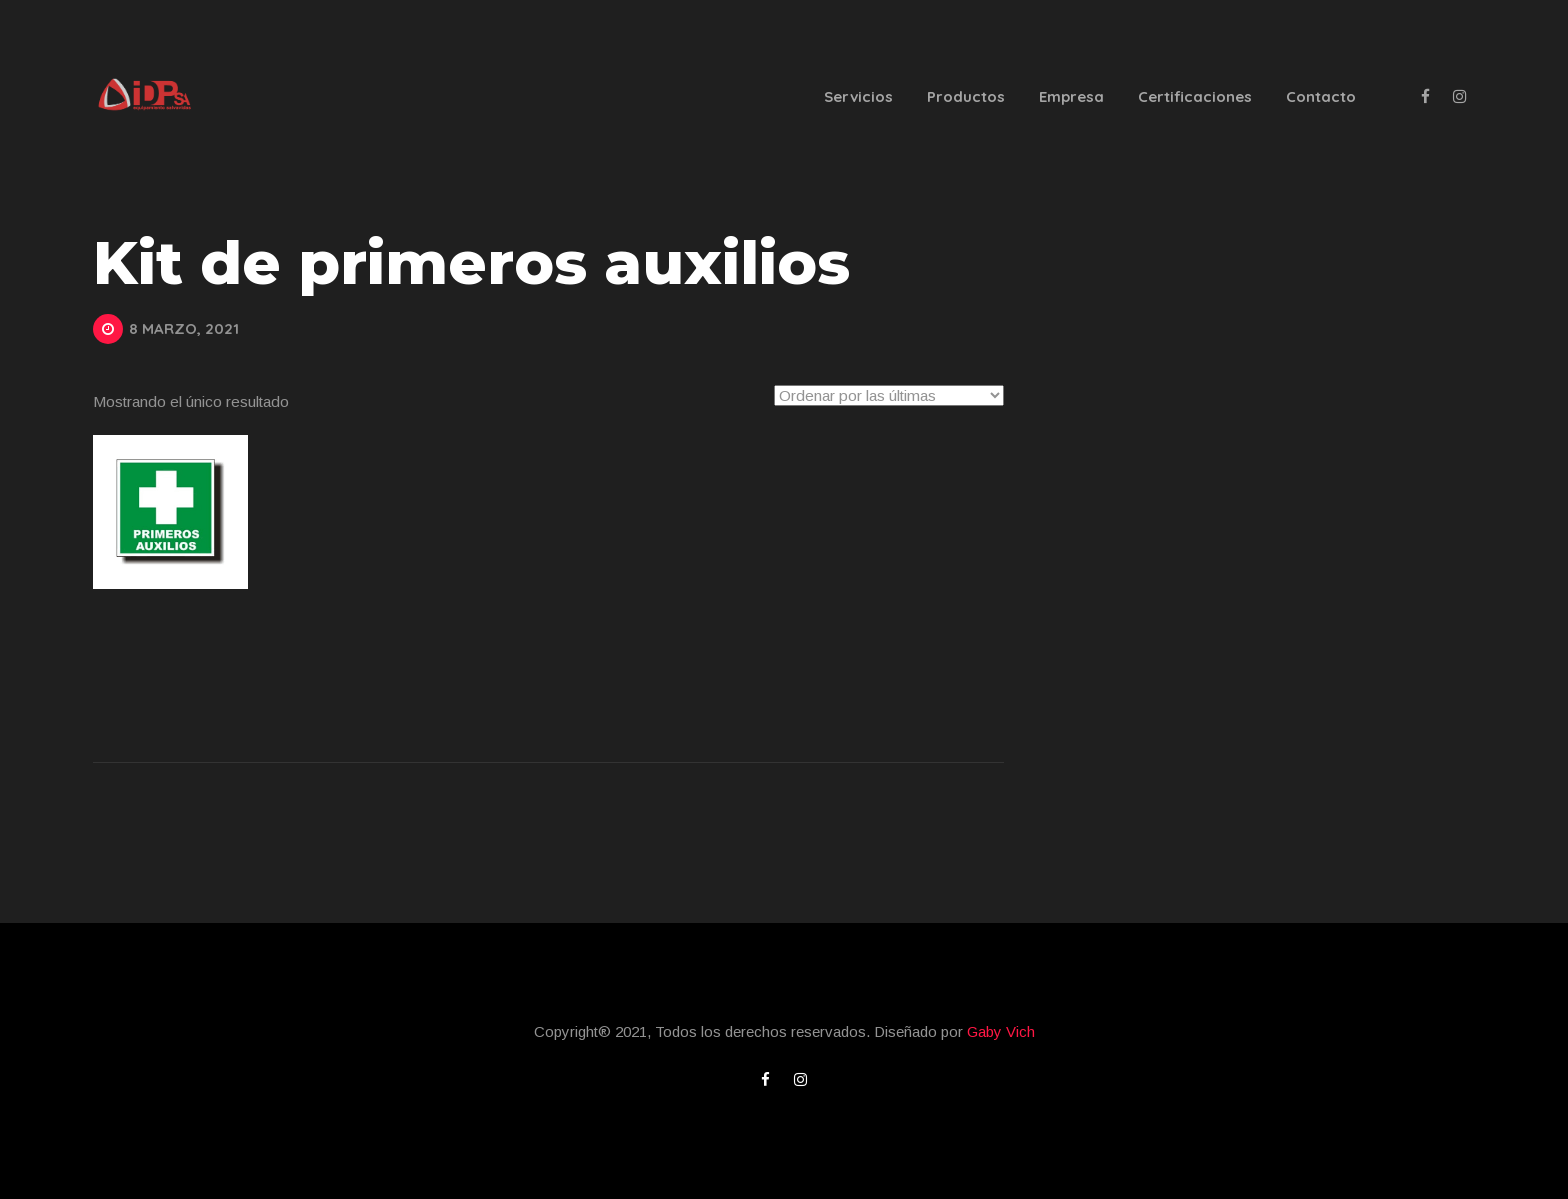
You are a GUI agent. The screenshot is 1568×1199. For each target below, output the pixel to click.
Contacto (1321, 96)
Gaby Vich (1001, 1031)
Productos (966, 96)
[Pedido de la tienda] (889, 395)
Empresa (1071, 96)
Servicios (858, 96)
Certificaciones (1195, 96)
